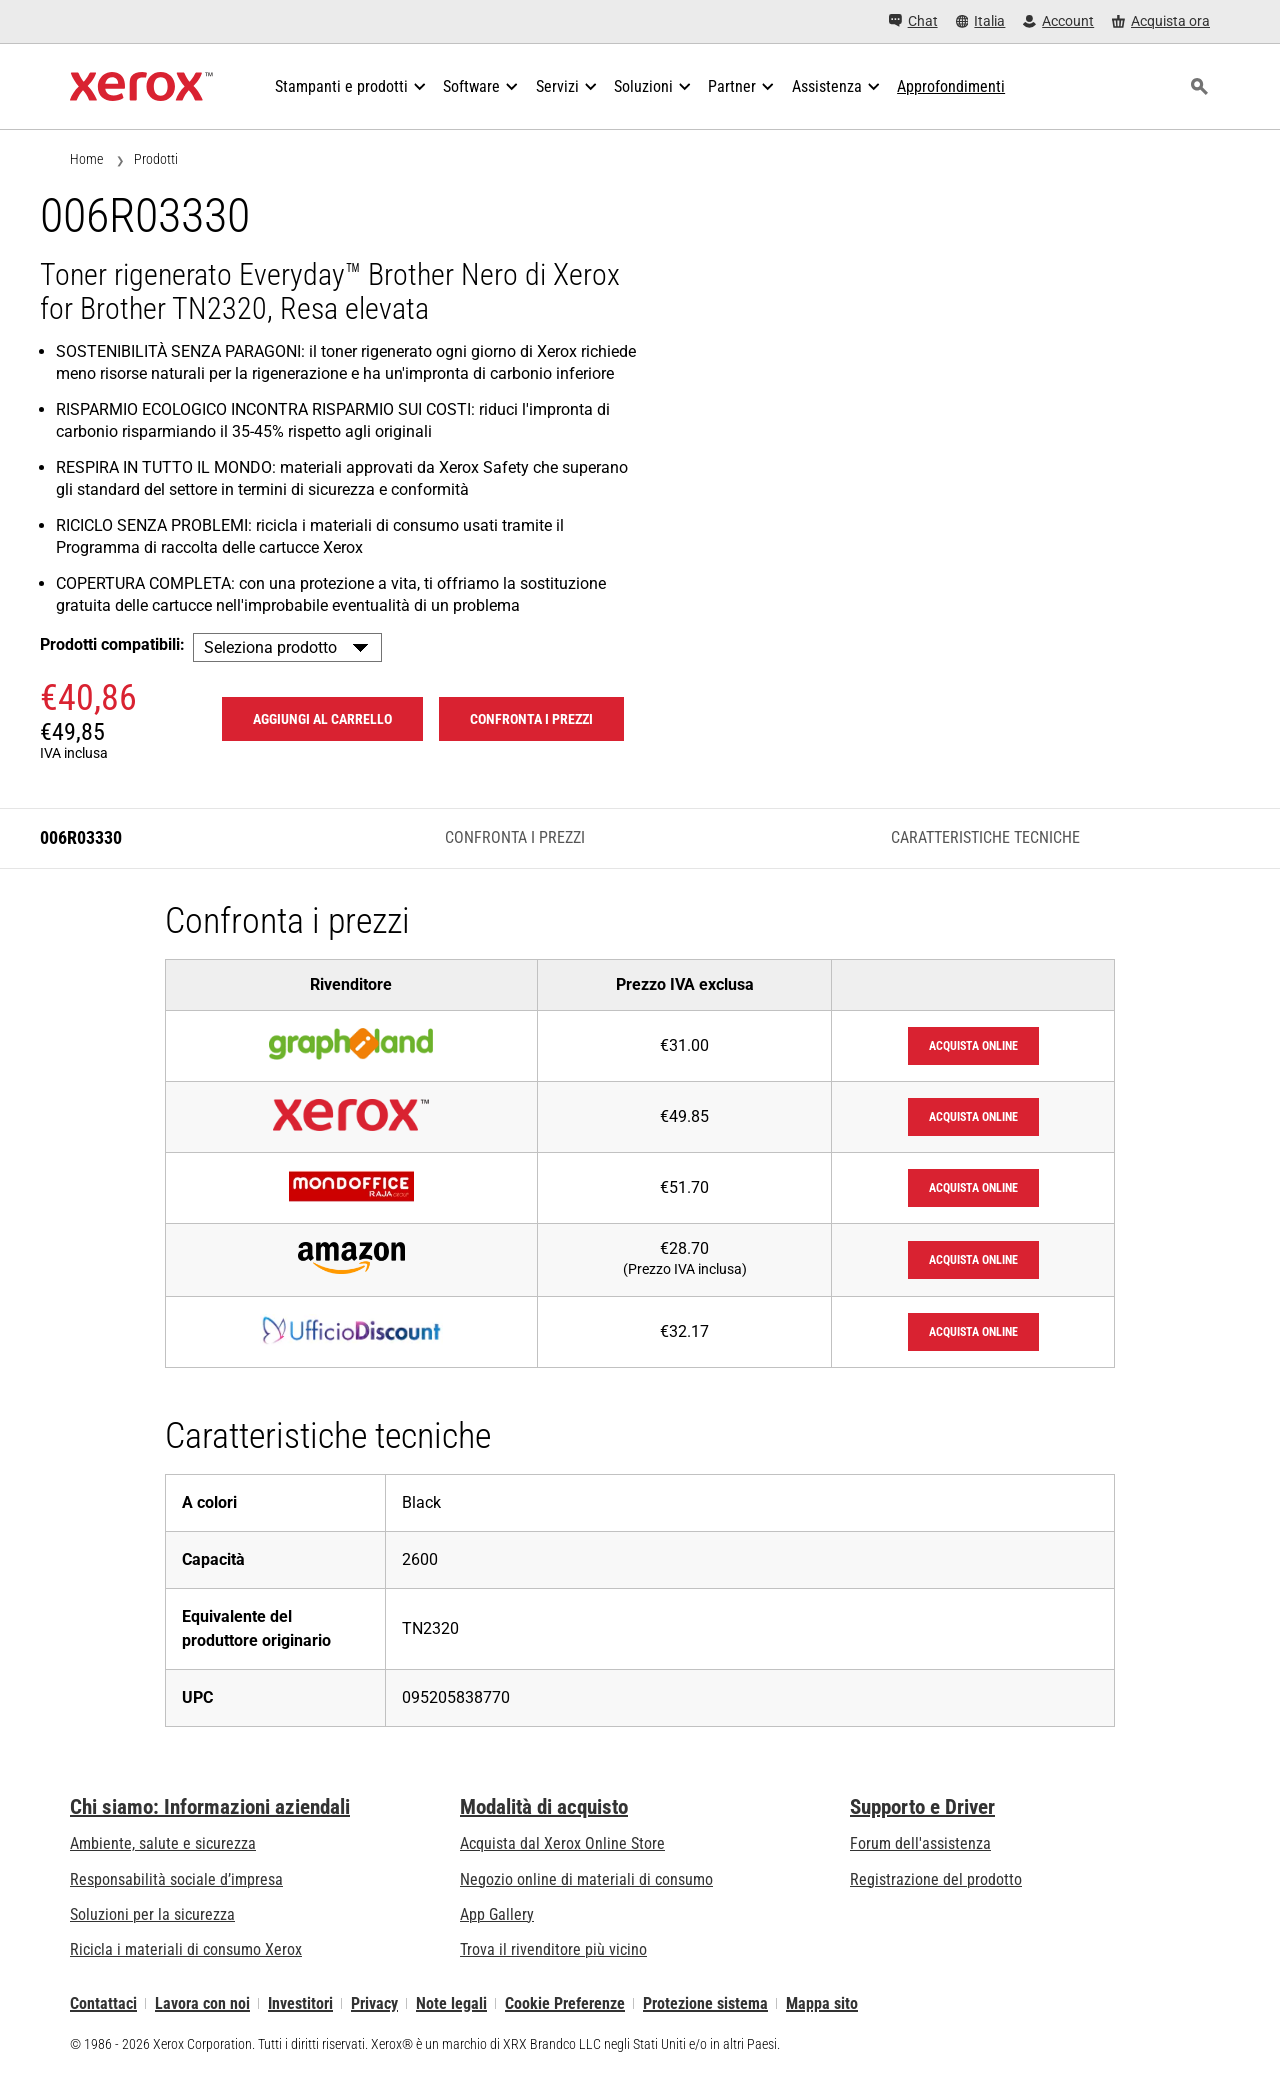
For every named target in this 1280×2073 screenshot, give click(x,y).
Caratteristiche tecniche (985, 837)
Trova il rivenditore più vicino (553, 1949)
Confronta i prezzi (515, 837)
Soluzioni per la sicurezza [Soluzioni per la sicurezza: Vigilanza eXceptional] (152, 1914)
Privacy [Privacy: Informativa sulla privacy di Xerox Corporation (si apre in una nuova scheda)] (374, 2003)
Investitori (300, 2003)
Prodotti (156, 159)
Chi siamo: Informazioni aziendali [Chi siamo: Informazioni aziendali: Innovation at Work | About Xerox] (210, 1807)
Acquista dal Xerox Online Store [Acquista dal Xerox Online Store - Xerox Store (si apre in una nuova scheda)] (562, 1843)
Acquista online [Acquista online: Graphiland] (973, 1046)
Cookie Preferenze (565, 2003)
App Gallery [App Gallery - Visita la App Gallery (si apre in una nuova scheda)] (497, 1914)
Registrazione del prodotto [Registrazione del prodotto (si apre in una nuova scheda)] (936, 1879)
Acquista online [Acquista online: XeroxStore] (973, 1117)
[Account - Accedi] (1058, 21)
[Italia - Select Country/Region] (981, 21)
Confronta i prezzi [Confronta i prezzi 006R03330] (531, 719)
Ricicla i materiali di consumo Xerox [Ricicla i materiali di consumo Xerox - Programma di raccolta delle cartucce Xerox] (186, 1949)
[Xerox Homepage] (141, 87)
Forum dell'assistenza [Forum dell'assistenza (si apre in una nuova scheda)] (920, 1843)
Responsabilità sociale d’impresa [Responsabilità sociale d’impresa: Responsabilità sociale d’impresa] (176, 1879)
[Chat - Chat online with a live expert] (913, 21)
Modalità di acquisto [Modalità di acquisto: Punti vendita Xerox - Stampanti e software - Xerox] (544, 1807)
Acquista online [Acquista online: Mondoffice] (973, 1188)
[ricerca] (1199, 87)
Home (86, 159)
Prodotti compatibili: (112, 644)
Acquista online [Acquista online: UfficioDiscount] (973, 1332)
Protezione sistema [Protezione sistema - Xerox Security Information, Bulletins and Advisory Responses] (705, 2003)
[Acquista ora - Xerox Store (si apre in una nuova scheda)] (1161, 21)
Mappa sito (822, 2003)
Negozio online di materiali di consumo (586, 1879)
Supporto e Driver (922, 1807)
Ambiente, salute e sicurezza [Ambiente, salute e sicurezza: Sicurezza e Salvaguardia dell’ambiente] (163, 1843)
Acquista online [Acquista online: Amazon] (973, 1260)
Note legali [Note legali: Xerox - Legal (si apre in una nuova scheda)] (451, 2003)
